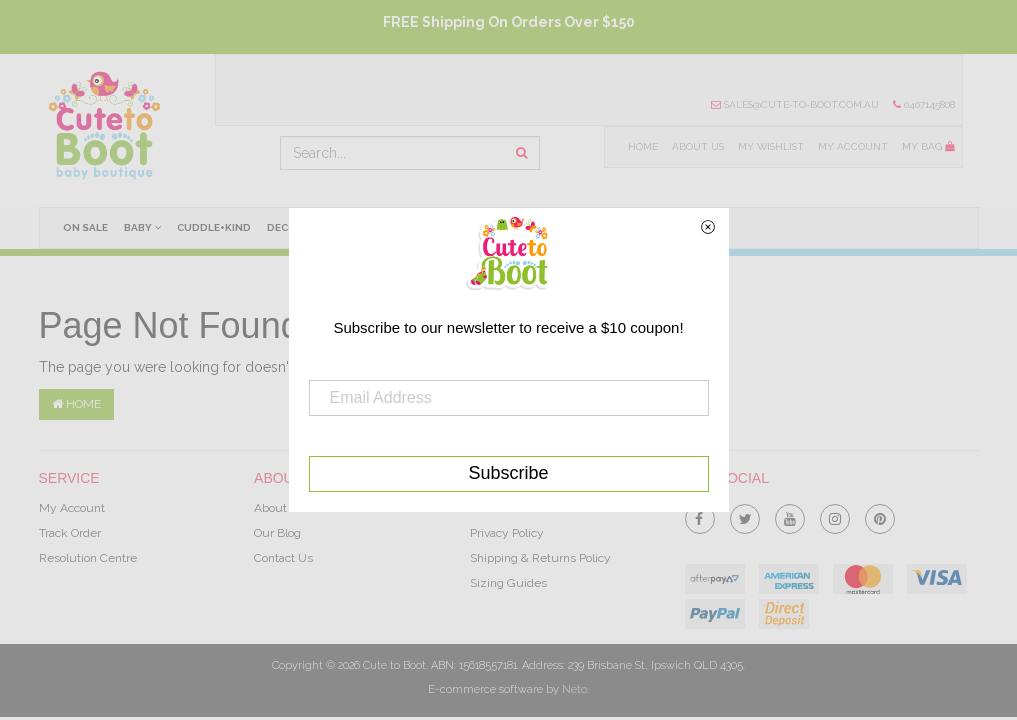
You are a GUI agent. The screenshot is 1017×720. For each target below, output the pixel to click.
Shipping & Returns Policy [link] (540, 558)
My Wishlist (771, 146)
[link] (700, 515)
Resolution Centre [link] (88, 558)
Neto (574, 689)
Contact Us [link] (283, 558)
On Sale (85, 227)
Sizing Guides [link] (508, 583)
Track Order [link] (70, 533)
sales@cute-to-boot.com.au (795, 104)
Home (643, 146)
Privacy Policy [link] (507, 533)
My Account (853, 146)
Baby (142, 227)
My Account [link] (72, 508)
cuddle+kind (214, 227)
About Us (698, 146)
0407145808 (924, 104)
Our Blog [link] (277, 533)
